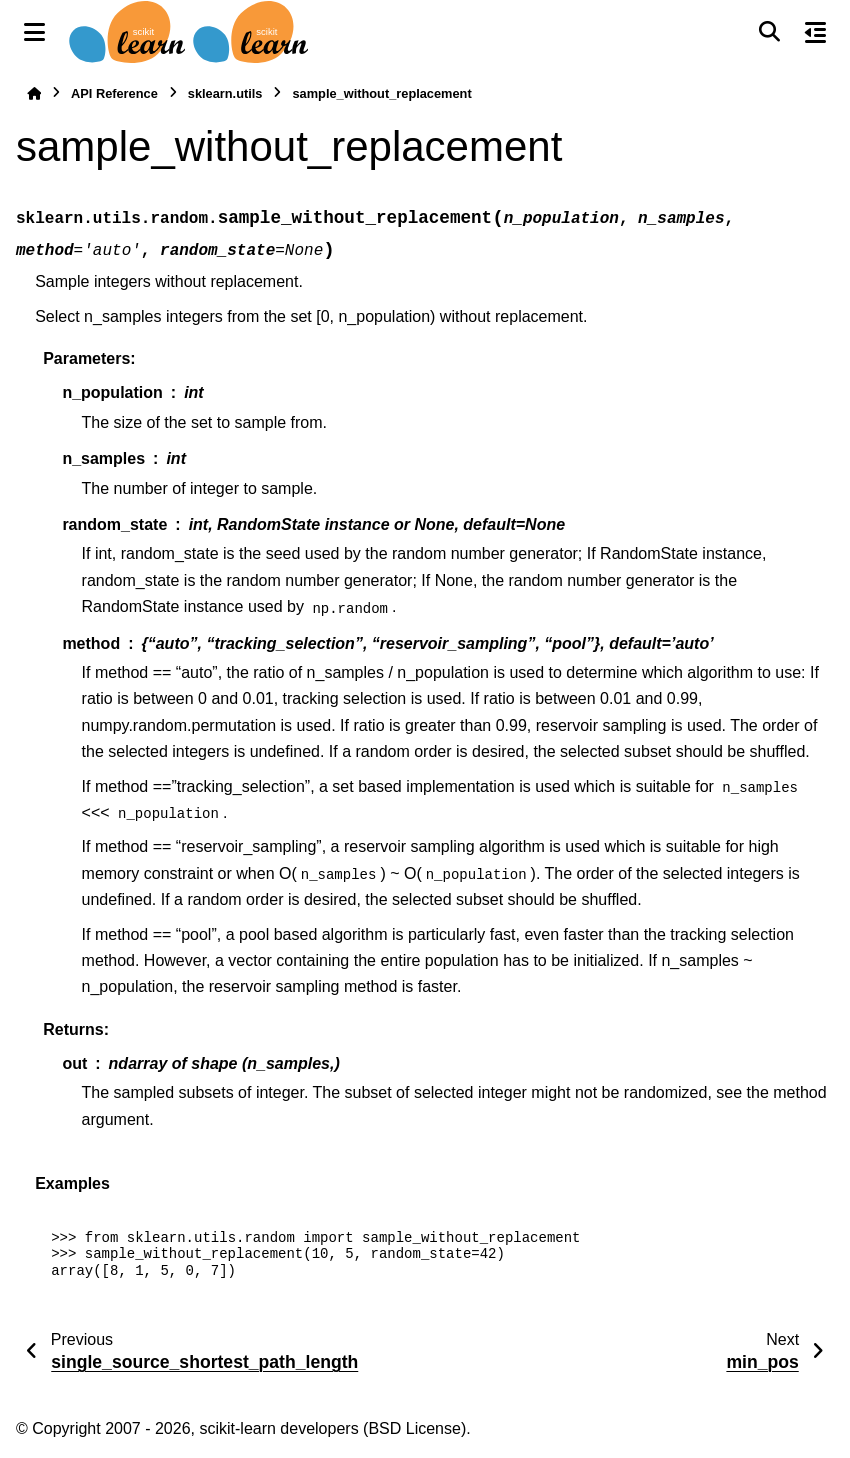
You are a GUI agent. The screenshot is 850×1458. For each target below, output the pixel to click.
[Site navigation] (34, 32)
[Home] (34, 93)
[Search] (769, 32)
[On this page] (815, 32)
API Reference (114, 93)
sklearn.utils (225, 93)
